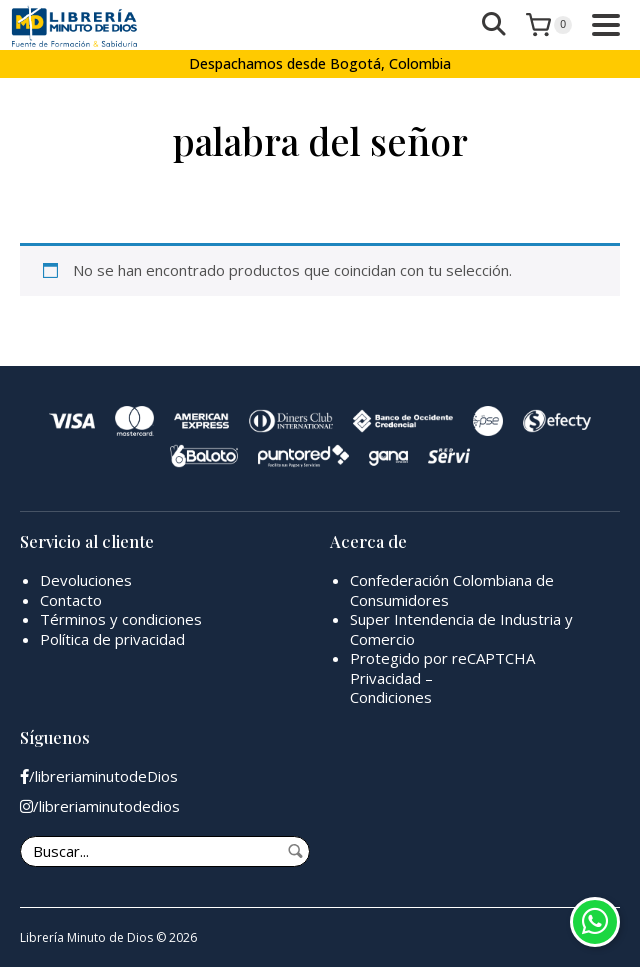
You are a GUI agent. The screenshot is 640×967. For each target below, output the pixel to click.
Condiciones (391, 697)
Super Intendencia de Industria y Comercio (461, 629)
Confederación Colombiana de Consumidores (452, 590)
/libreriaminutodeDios (99, 776)
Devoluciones (86, 580)
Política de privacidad (112, 639)
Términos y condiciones (121, 619)
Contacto (71, 600)
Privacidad (385, 678)
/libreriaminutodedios (100, 806)
